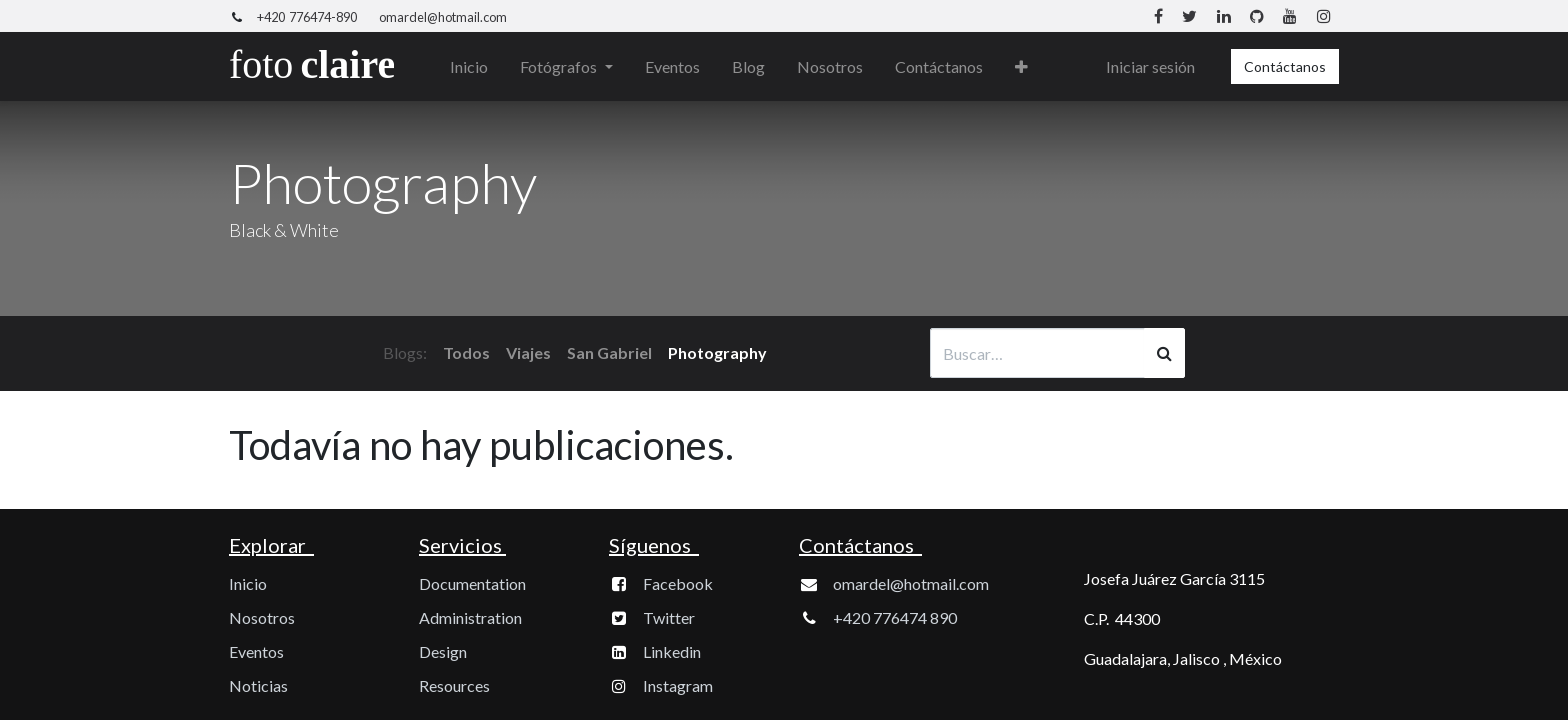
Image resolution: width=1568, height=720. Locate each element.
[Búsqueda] (1164, 353)
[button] (1021, 67)
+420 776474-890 (307, 17)
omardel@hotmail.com (443, 17)
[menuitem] (470, 67)
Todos (466, 352)
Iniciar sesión (1150, 66)
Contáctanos (1285, 66)
